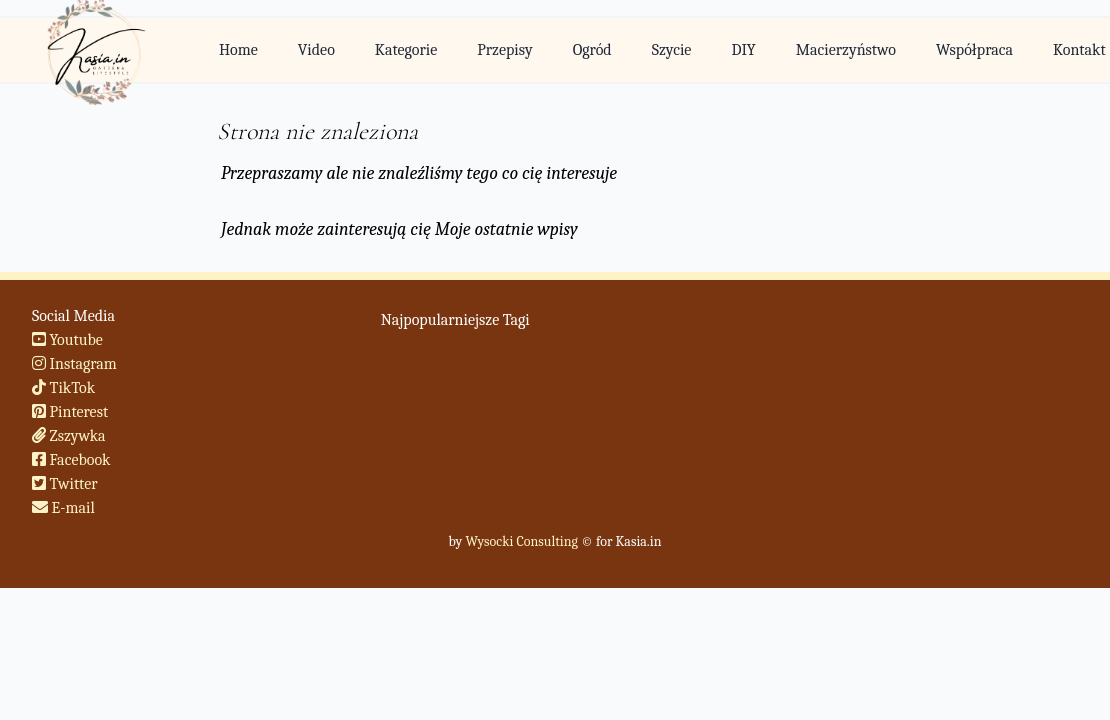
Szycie (672, 50)
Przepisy (504, 50)
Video (316, 50)
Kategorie (406, 50)
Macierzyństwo (846, 50)
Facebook (71, 460)
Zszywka (69, 436)
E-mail (63, 508)
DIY (743, 50)
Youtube (67, 340)
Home (238, 50)
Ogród (592, 50)
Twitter (65, 484)
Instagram (74, 364)
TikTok (63, 388)
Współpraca (974, 50)
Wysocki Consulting (521, 541)
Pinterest (70, 412)
